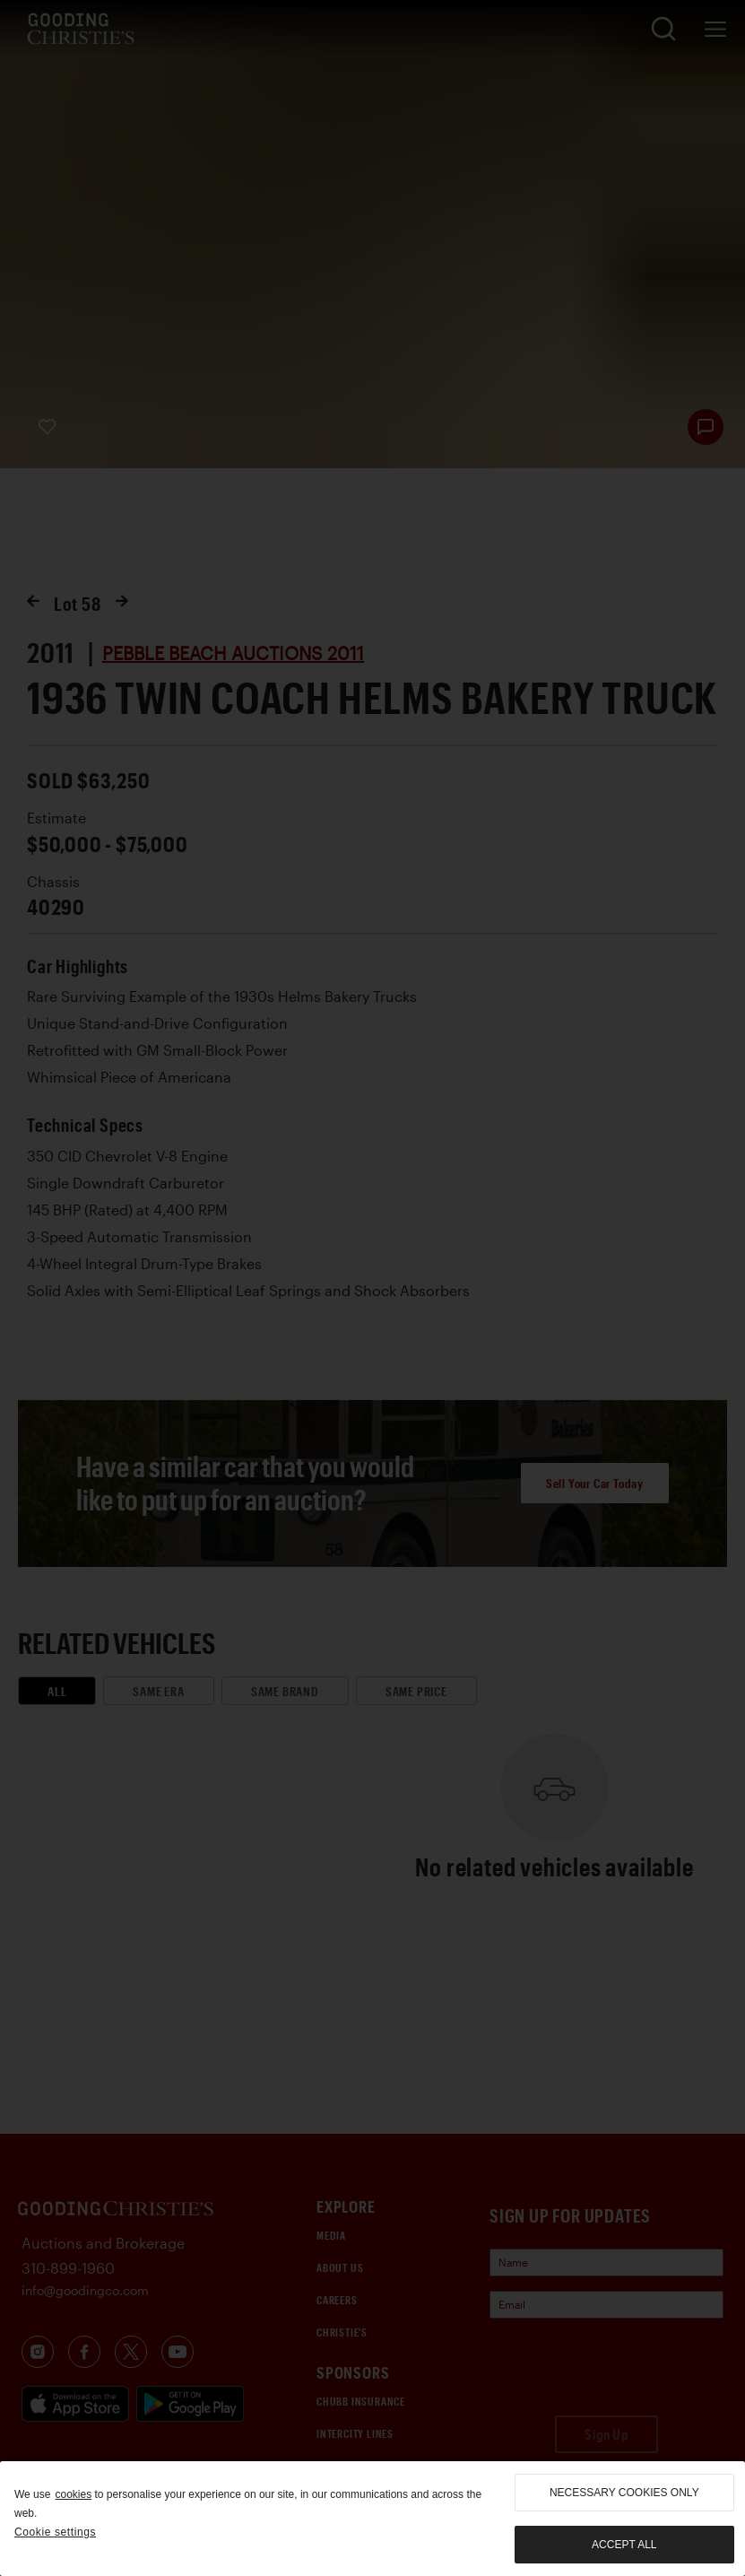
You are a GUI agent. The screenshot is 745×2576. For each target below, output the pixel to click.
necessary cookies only (624, 2492)
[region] (372, 2518)
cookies (73, 2494)
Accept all (624, 2544)
